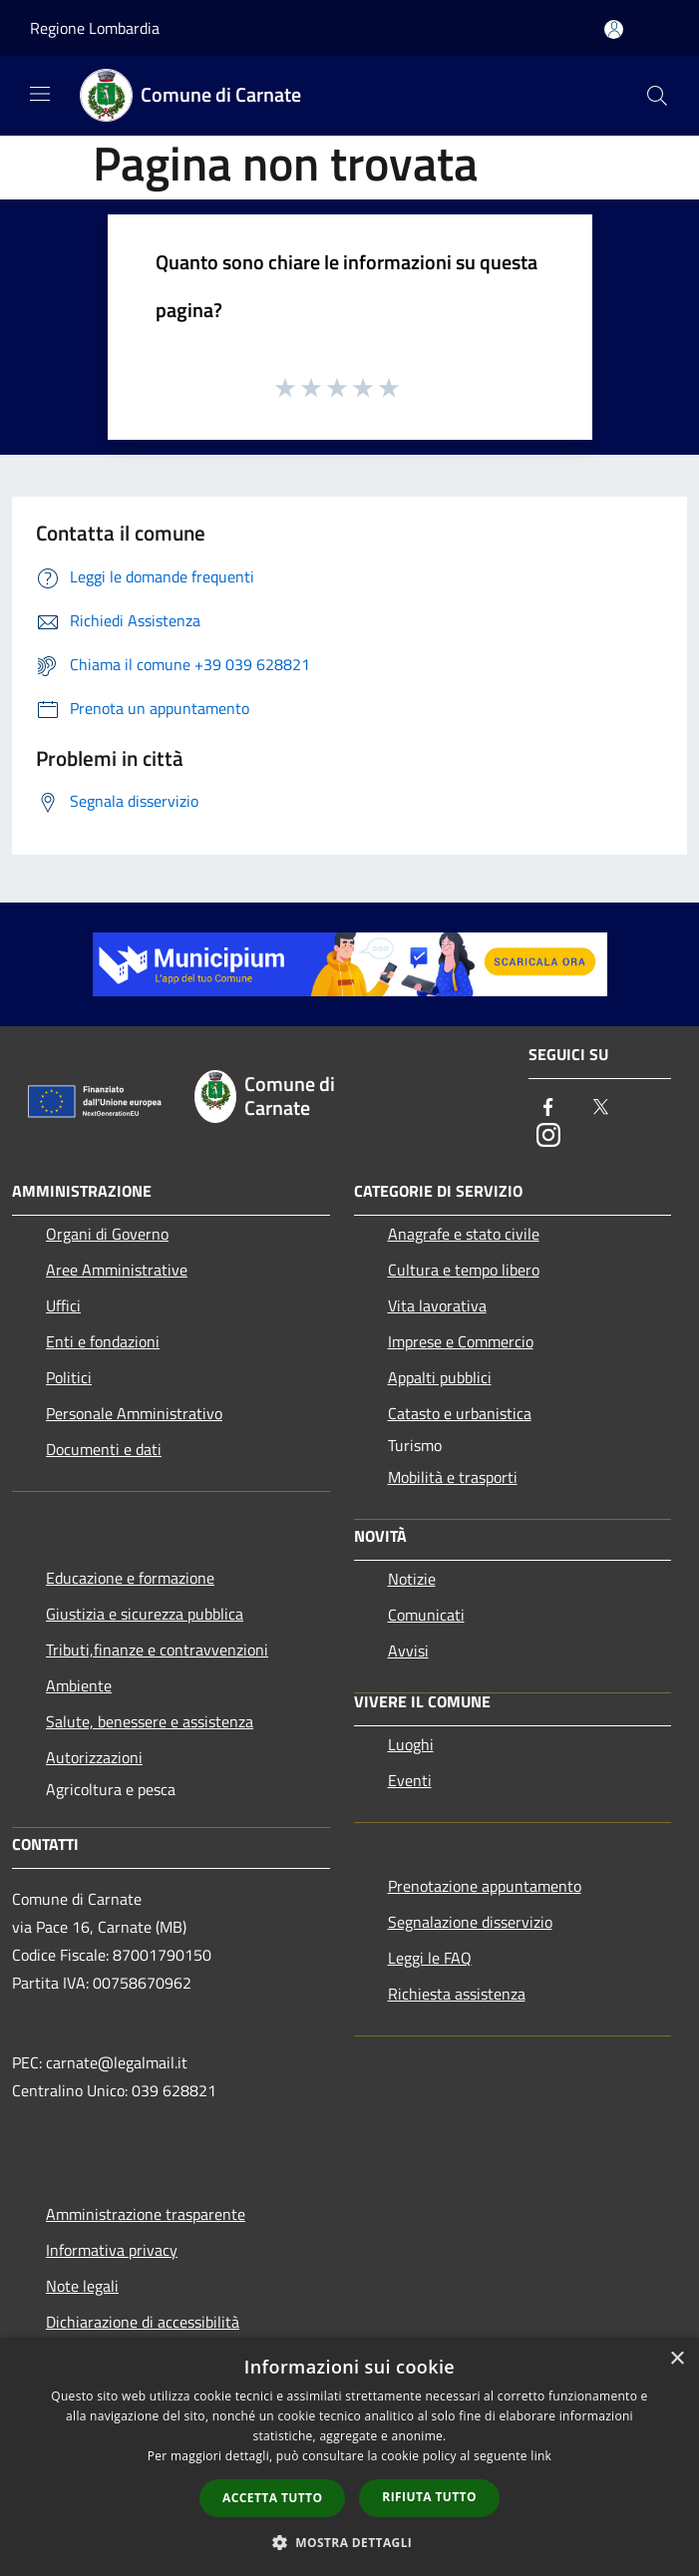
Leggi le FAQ (430, 1958)
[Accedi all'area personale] (613, 29)
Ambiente (79, 1685)
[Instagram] (548, 1136)
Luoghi (411, 1744)
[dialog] (349, 2457)
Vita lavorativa (437, 1305)
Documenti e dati (104, 1449)
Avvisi (408, 1650)
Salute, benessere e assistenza (149, 1721)
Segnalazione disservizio (470, 1922)
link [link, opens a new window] (540, 2455)
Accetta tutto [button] (272, 2497)
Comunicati (426, 1615)
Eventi (410, 1780)
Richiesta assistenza (456, 1994)
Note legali (82, 2286)
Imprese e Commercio (460, 1341)
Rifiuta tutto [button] (429, 2496)
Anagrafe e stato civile (463, 1234)
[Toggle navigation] (40, 94)
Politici (69, 1377)
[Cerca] (657, 96)
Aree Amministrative (116, 1270)
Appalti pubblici (440, 1377)
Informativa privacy (111, 2250)
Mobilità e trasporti (453, 1477)
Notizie (412, 1579)
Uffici (63, 1305)
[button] (350, 2542)
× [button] (676, 2359)
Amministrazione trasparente (145, 2214)
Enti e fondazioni (103, 1341)
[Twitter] (600, 1108)
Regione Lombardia (95, 28)
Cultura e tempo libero (463, 1270)
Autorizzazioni (94, 1757)
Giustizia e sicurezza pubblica (144, 1614)
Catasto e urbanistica (459, 1413)
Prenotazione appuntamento (484, 1886)
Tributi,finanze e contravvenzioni (157, 1649)
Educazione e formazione (130, 1578)
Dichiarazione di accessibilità (142, 2322)
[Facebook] (548, 1108)
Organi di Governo (107, 1234)
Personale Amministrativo (134, 1413)
